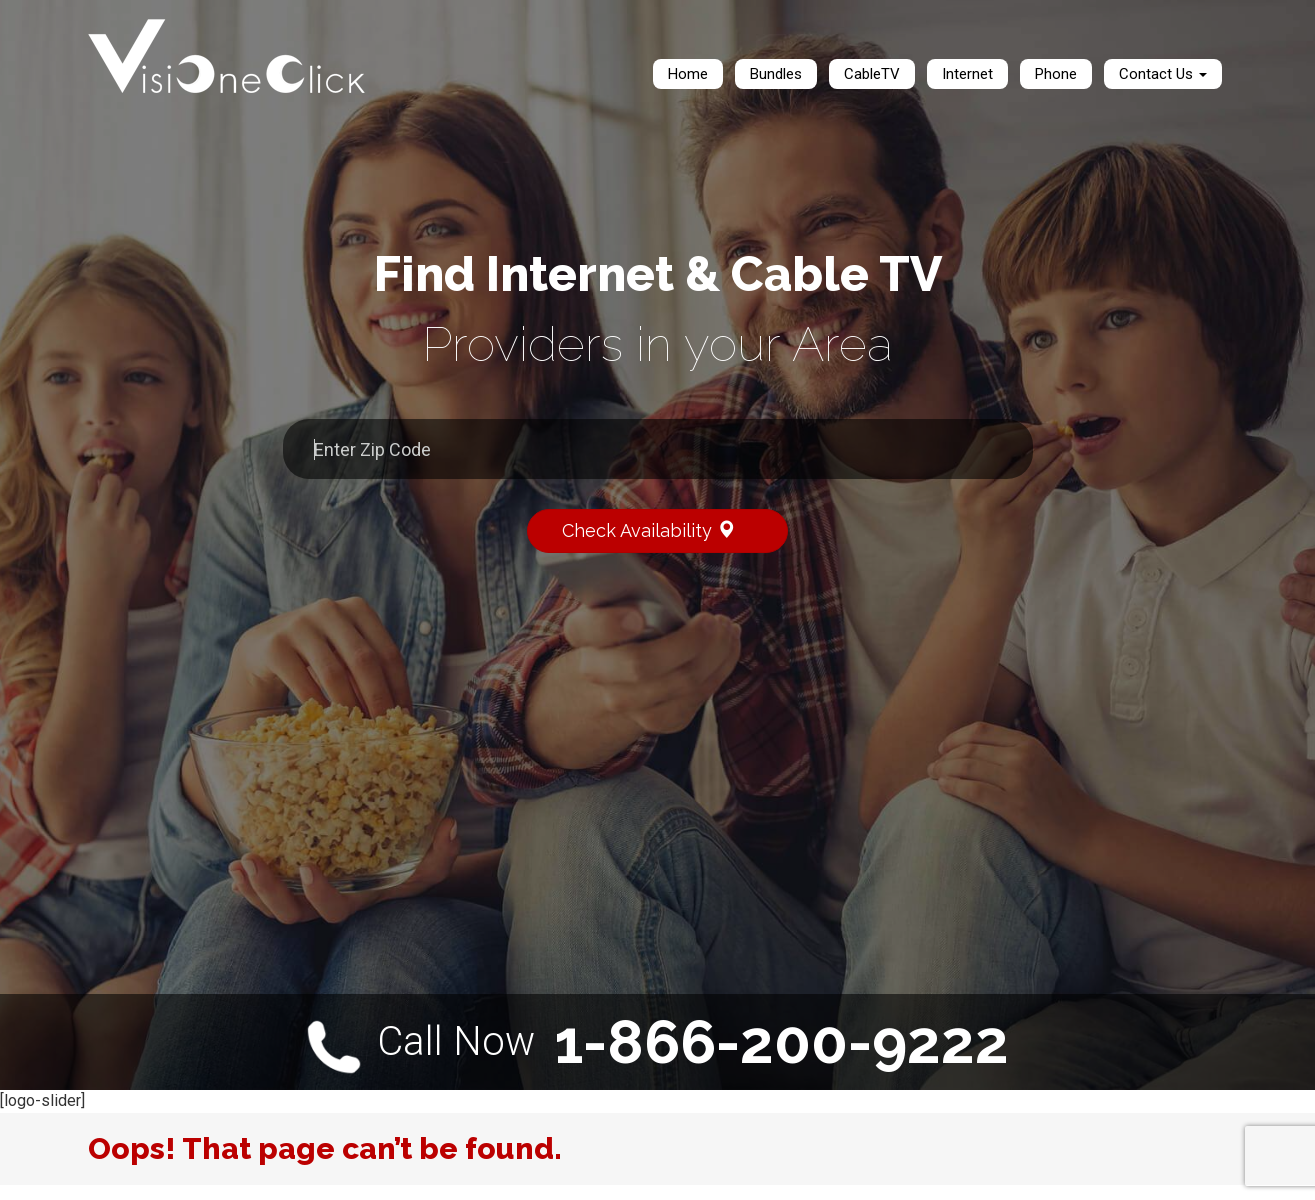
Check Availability (662, 529)
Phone (1056, 74)
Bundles (776, 74)
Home (688, 74)
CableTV (872, 74)
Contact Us (1163, 74)
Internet (967, 74)
